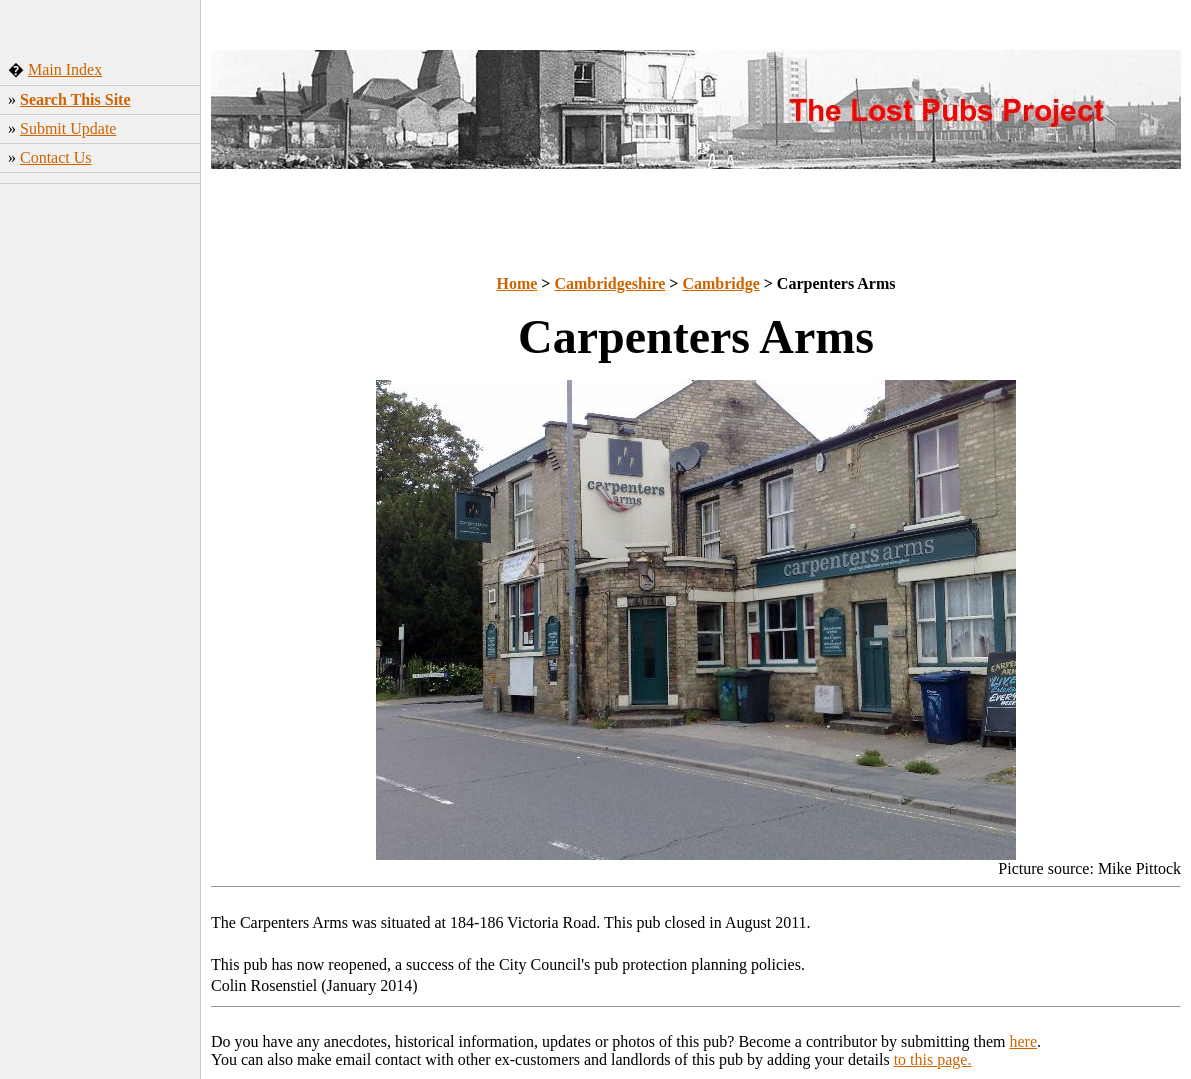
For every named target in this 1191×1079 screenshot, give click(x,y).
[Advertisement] (100, 489)
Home (516, 283)
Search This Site (75, 99)
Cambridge (720, 283)
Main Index (65, 69)
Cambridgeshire (609, 283)
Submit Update (68, 128)
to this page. (933, 1059)
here (1024, 1041)
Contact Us (56, 157)
